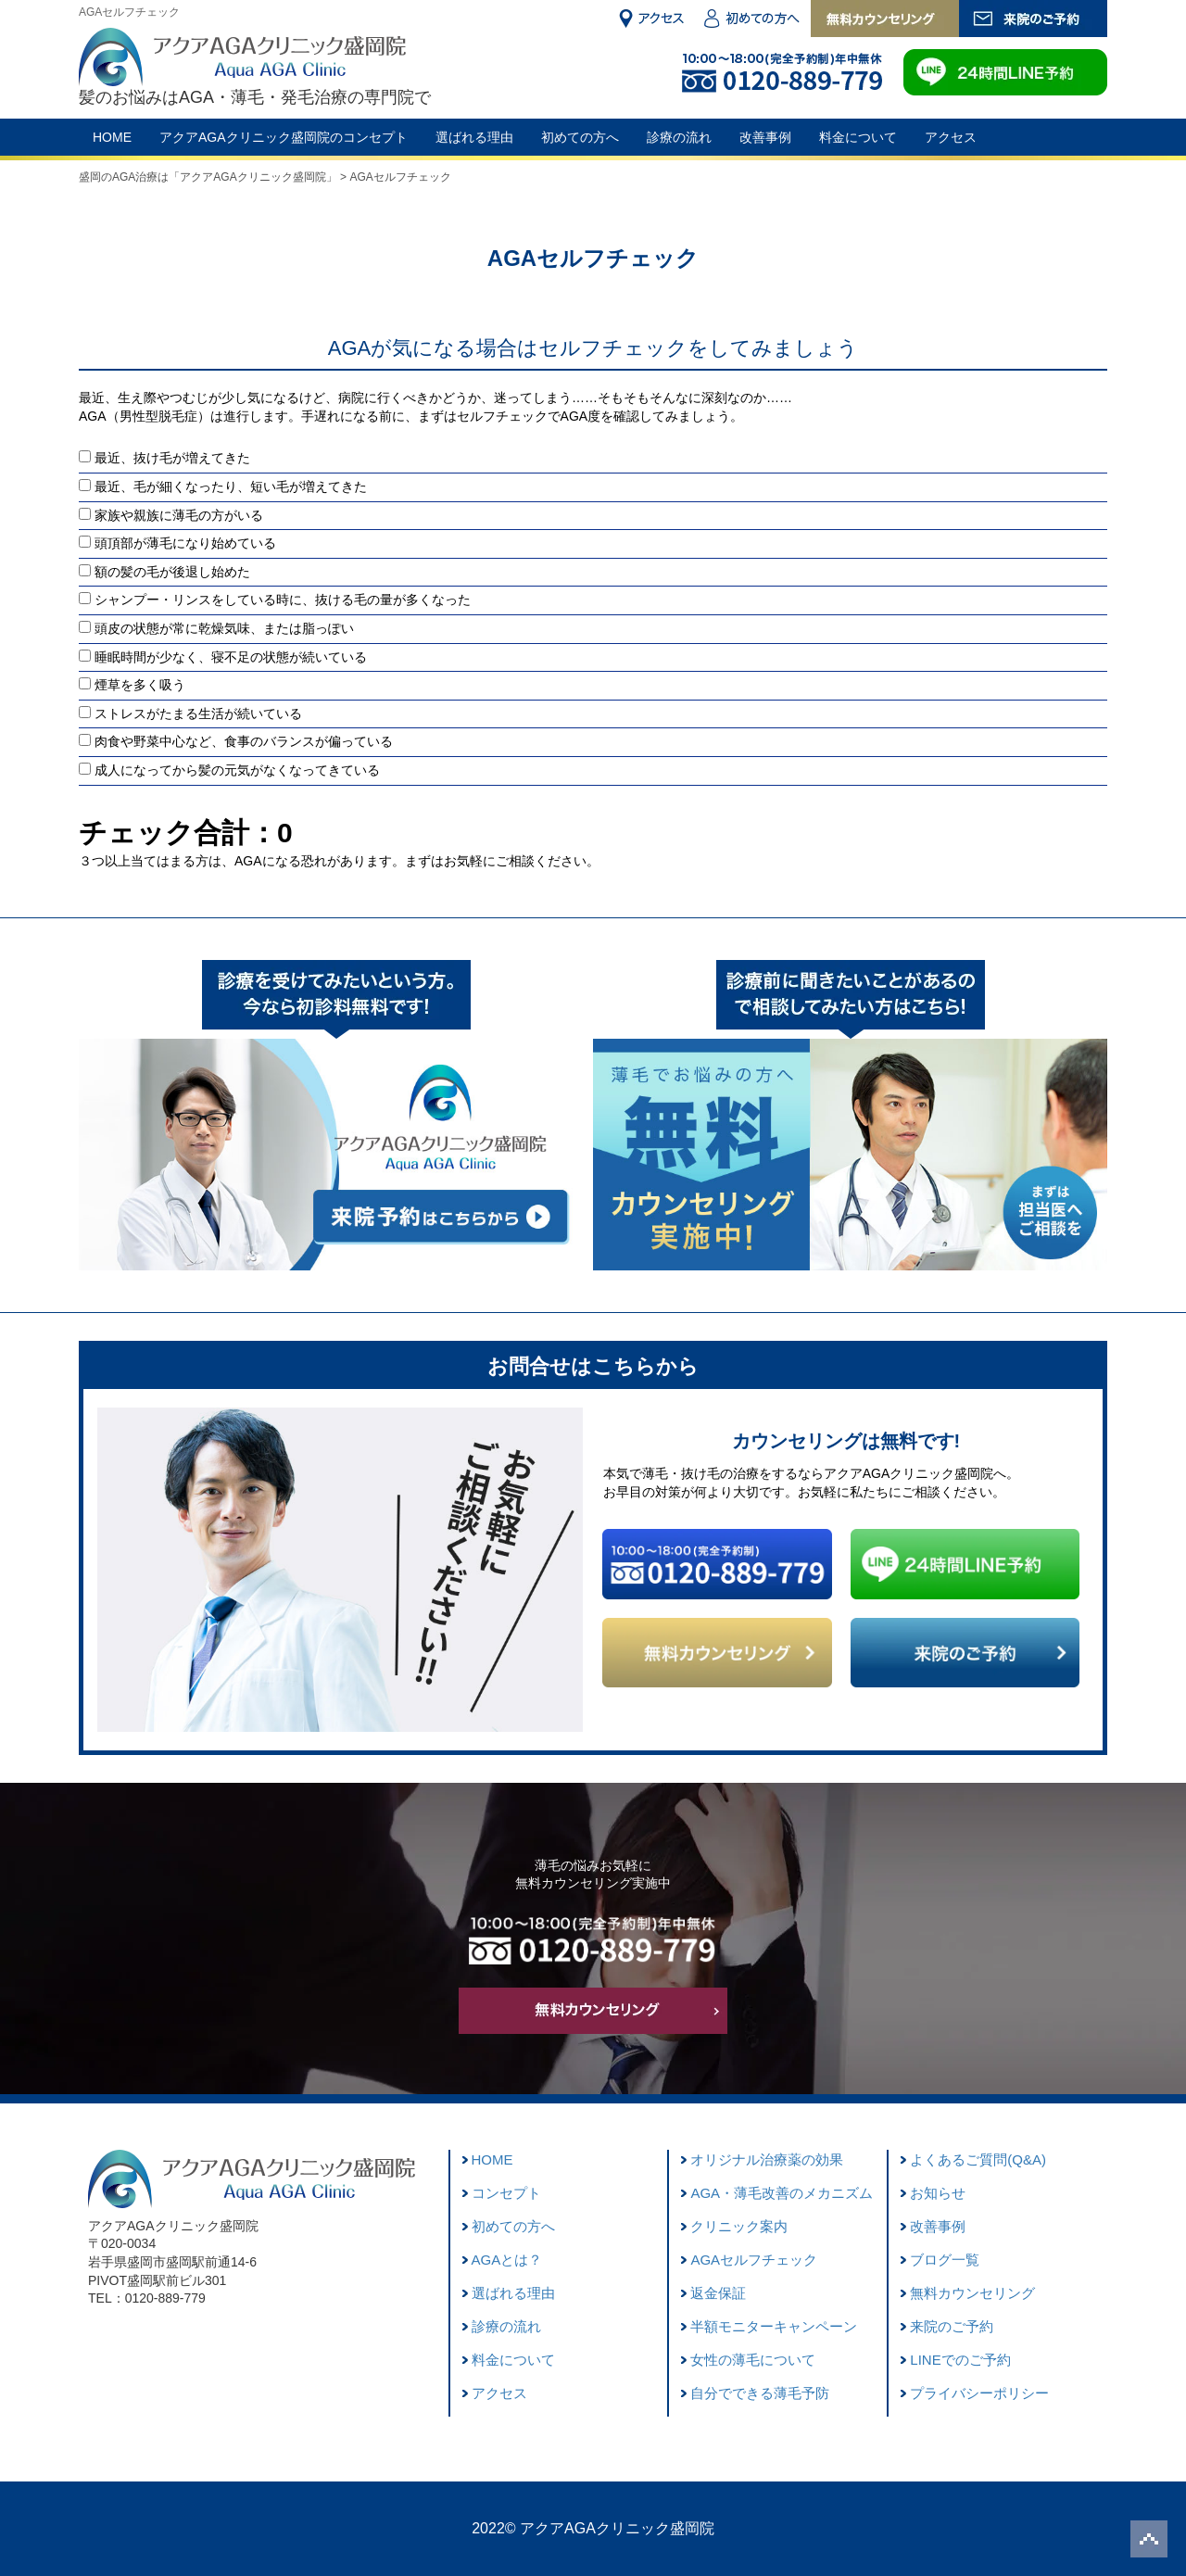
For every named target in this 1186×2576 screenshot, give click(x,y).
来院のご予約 (951, 2326)
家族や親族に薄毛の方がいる (179, 515)
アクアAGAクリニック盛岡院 (617, 2528)
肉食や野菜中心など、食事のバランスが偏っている (244, 741)
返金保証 (718, 2293)
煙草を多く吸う (140, 684)
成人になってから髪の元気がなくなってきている (237, 770)
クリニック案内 (739, 2226)
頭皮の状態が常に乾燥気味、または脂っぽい (224, 628)
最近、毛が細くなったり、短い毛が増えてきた (231, 486)
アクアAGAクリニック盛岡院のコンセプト (283, 137)
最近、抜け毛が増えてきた (172, 457)
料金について (858, 137)
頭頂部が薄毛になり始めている (185, 543)
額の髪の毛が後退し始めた (172, 571)
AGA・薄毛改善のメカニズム (781, 2193)
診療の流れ (679, 137)
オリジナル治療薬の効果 (766, 2159)
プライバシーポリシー (979, 2393)
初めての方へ (580, 137)
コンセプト (506, 2193)
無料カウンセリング (972, 2293)
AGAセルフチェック (753, 2259)
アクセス (951, 137)
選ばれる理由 (474, 137)
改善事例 (765, 137)
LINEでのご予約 (960, 2360)
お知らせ (937, 2193)
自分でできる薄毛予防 (759, 2393)
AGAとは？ (507, 2259)
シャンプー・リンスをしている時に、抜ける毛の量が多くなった (283, 599)
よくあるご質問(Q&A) (978, 2159)
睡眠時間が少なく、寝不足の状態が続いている (231, 657)
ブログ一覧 (944, 2259)
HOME (112, 137)
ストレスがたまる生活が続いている (198, 713)
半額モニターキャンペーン (773, 2326)
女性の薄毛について (752, 2360)
